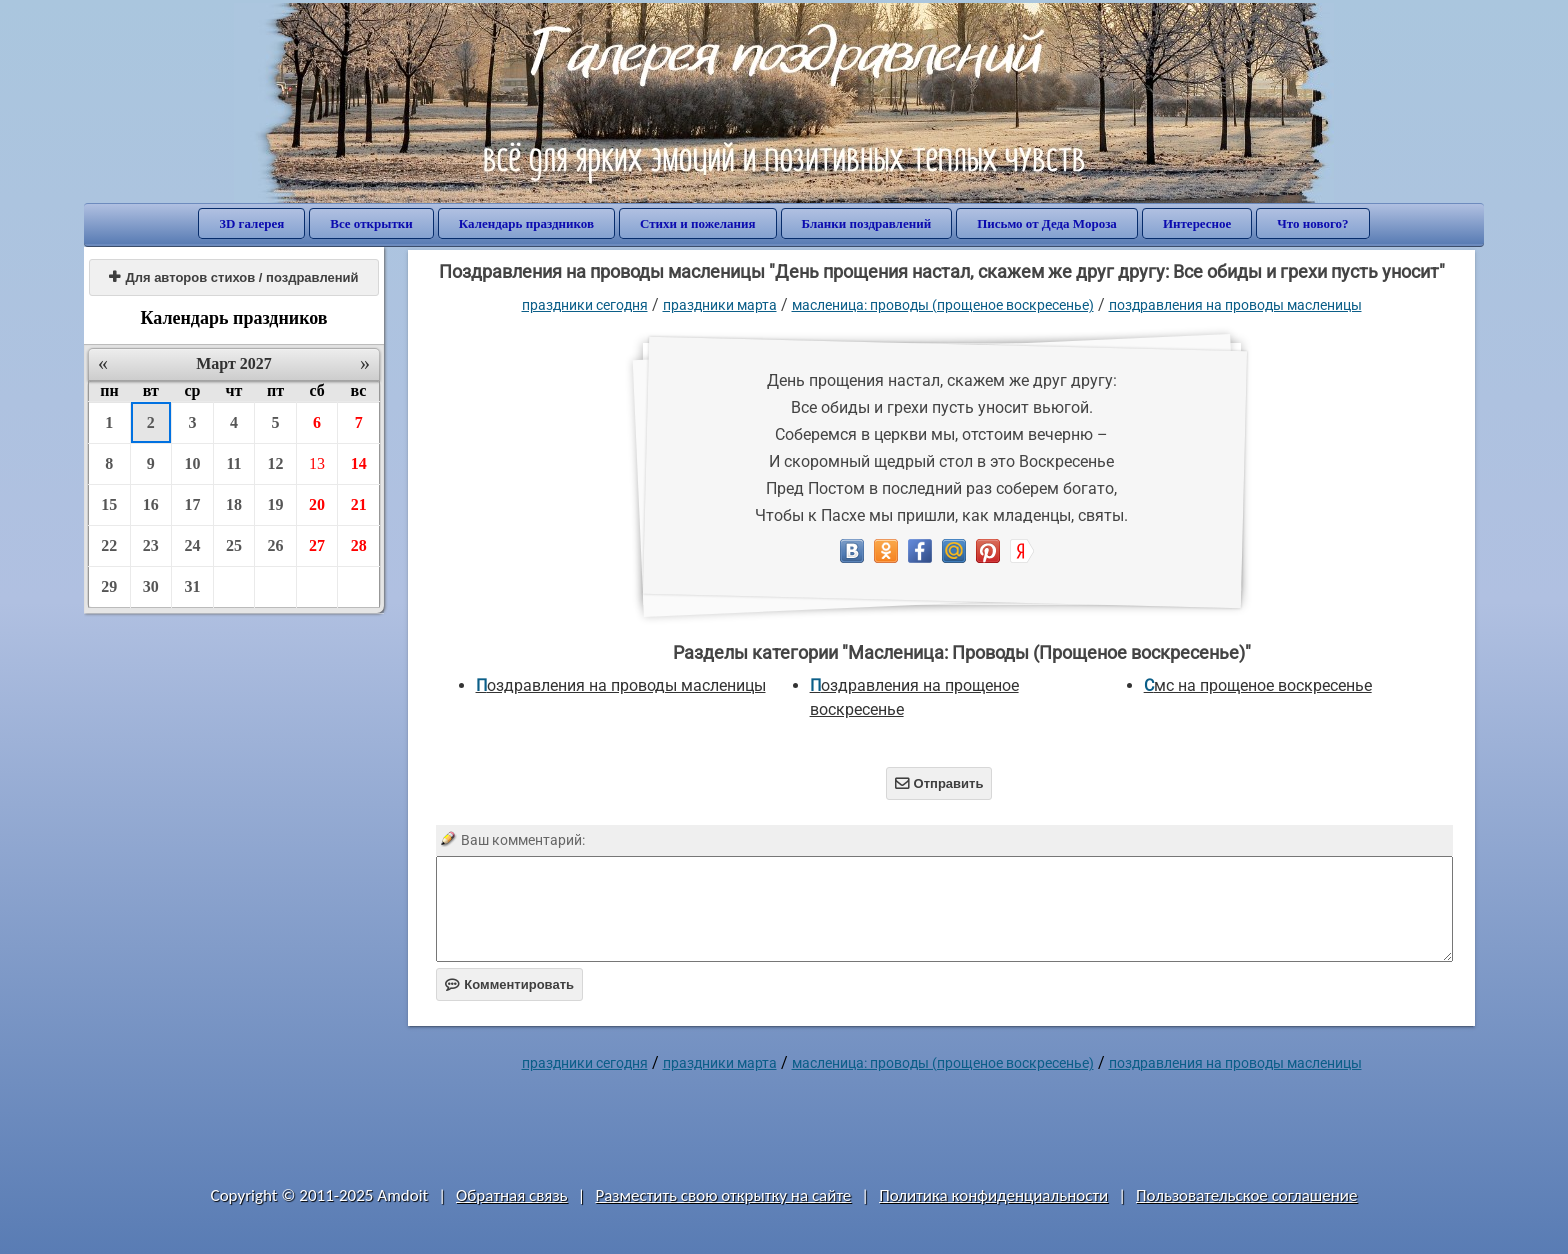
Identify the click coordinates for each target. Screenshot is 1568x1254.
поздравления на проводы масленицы (1235, 305)
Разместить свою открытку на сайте (723, 1195)
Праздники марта (720, 305)
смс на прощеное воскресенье (1258, 685)
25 (234, 545)
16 (151, 504)
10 (192, 463)
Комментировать (509, 984)
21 (359, 504)
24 (192, 545)
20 (317, 504)
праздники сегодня (585, 305)
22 (109, 545)
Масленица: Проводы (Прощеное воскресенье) (943, 305)
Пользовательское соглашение (1246, 1195)
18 (234, 504)
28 (359, 545)
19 (276, 504)
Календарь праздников (526, 223)
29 (109, 586)
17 (192, 504)
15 (109, 504)
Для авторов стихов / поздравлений (233, 277)
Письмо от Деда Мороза (1047, 223)
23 (151, 545)
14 (359, 463)
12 (276, 463)
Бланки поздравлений (867, 223)
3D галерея (251, 223)
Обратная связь (512, 1195)
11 (233, 463)
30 (151, 586)
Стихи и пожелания (698, 223)
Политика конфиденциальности (993, 1195)
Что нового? (1312, 223)
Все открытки (371, 223)
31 (192, 586)
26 (276, 545)
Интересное (1197, 223)
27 (317, 545)
